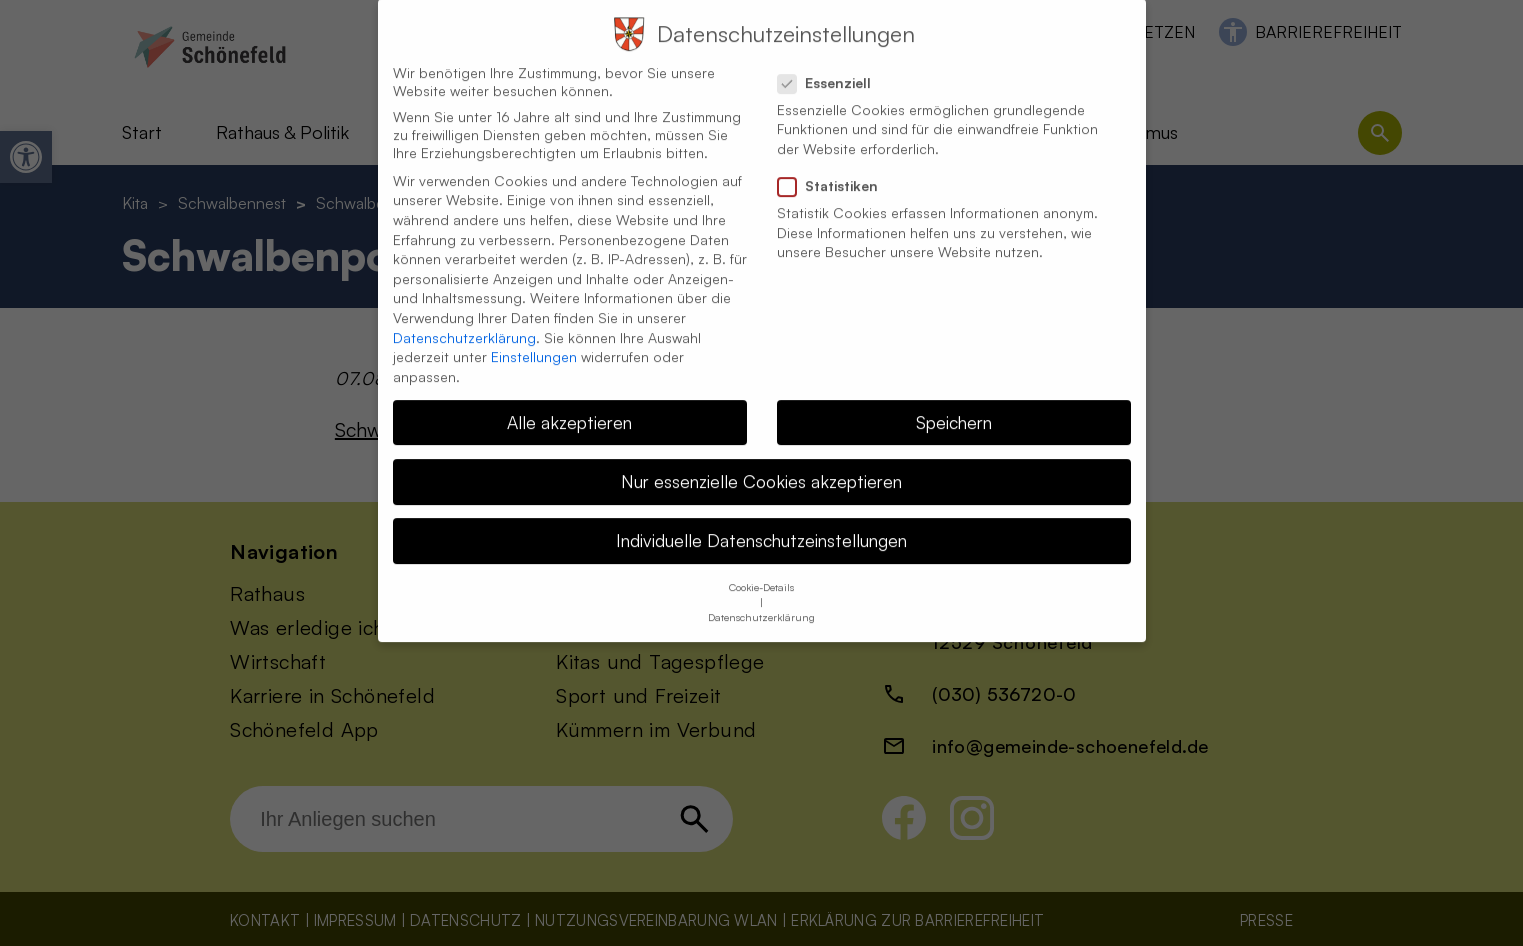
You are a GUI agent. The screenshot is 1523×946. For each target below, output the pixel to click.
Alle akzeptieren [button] (569, 401)
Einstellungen (534, 335)
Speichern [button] (954, 401)
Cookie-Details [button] (761, 566)
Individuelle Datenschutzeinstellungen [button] (761, 519)
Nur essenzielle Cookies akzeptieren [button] (761, 460)
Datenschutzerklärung (464, 316)
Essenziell (832, 62)
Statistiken (836, 165)
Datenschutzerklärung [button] (761, 596)
